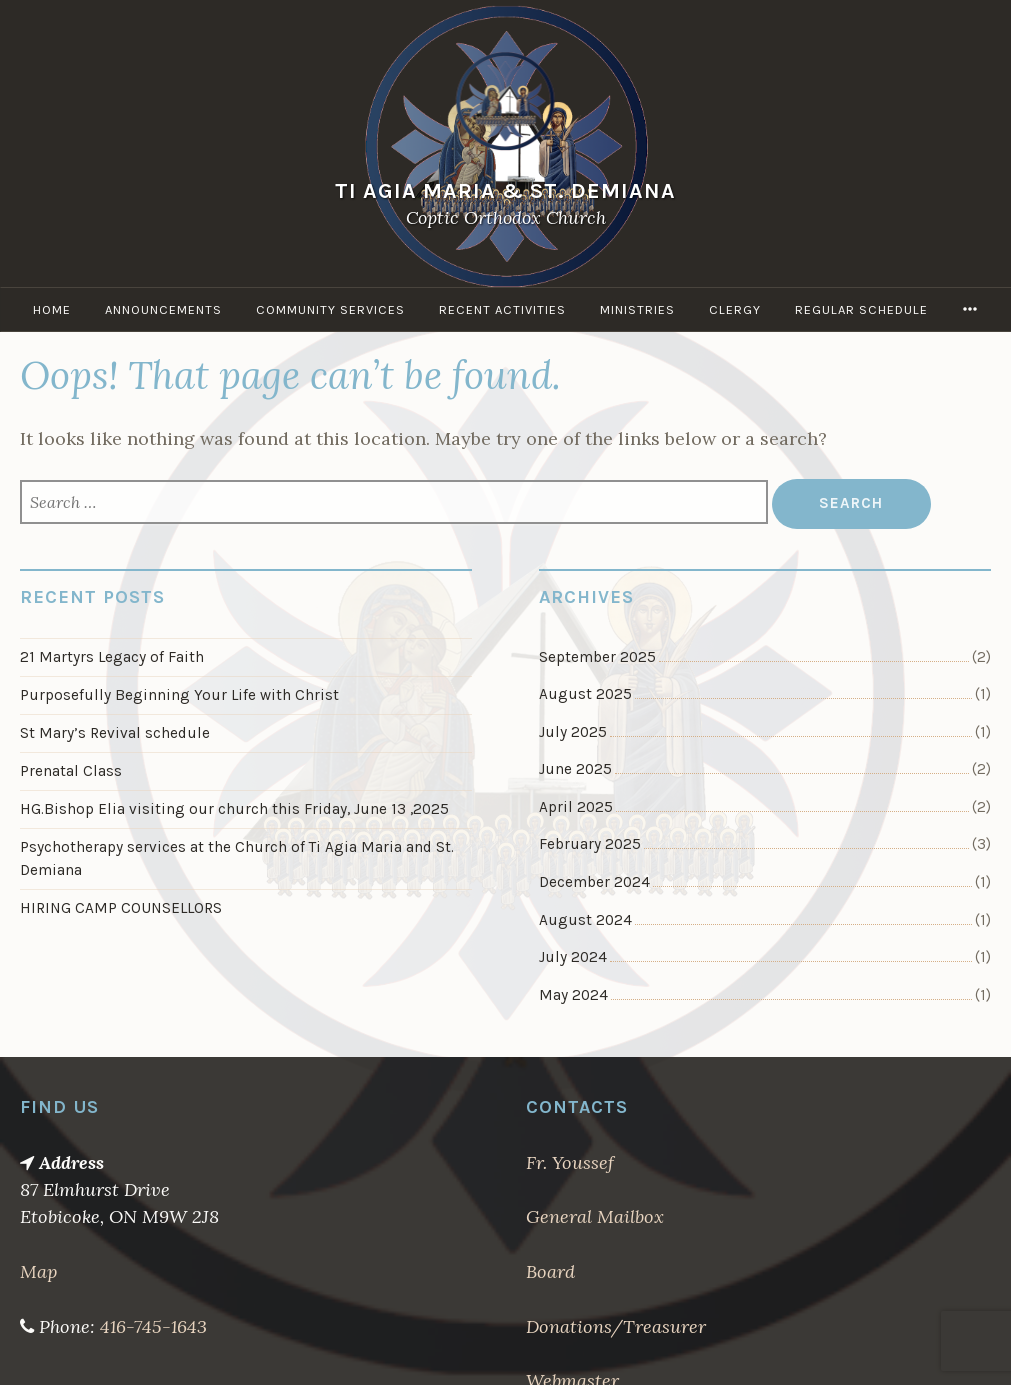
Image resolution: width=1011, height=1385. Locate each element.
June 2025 (575, 769)
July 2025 (573, 732)
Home (52, 309)
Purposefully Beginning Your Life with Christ (179, 695)
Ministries (637, 309)
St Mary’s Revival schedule (115, 733)
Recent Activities (502, 309)
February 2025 (590, 844)
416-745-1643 (153, 1326)
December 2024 (594, 882)
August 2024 (585, 920)
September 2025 (597, 657)
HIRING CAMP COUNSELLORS (121, 908)
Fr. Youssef (570, 1162)
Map (38, 1271)
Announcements (163, 309)
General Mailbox (595, 1216)
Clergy (735, 309)
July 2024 (573, 957)
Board (550, 1271)
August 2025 (585, 694)
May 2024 (573, 995)
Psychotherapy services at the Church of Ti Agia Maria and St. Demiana (237, 858)
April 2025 (576, 807)
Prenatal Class (71, 771)
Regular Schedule (861, 309)
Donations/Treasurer (616, 1326)
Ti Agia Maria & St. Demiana (505, 190)
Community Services (330, 309)
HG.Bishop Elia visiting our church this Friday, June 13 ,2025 (234, 809)
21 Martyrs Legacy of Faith (112, 657)
